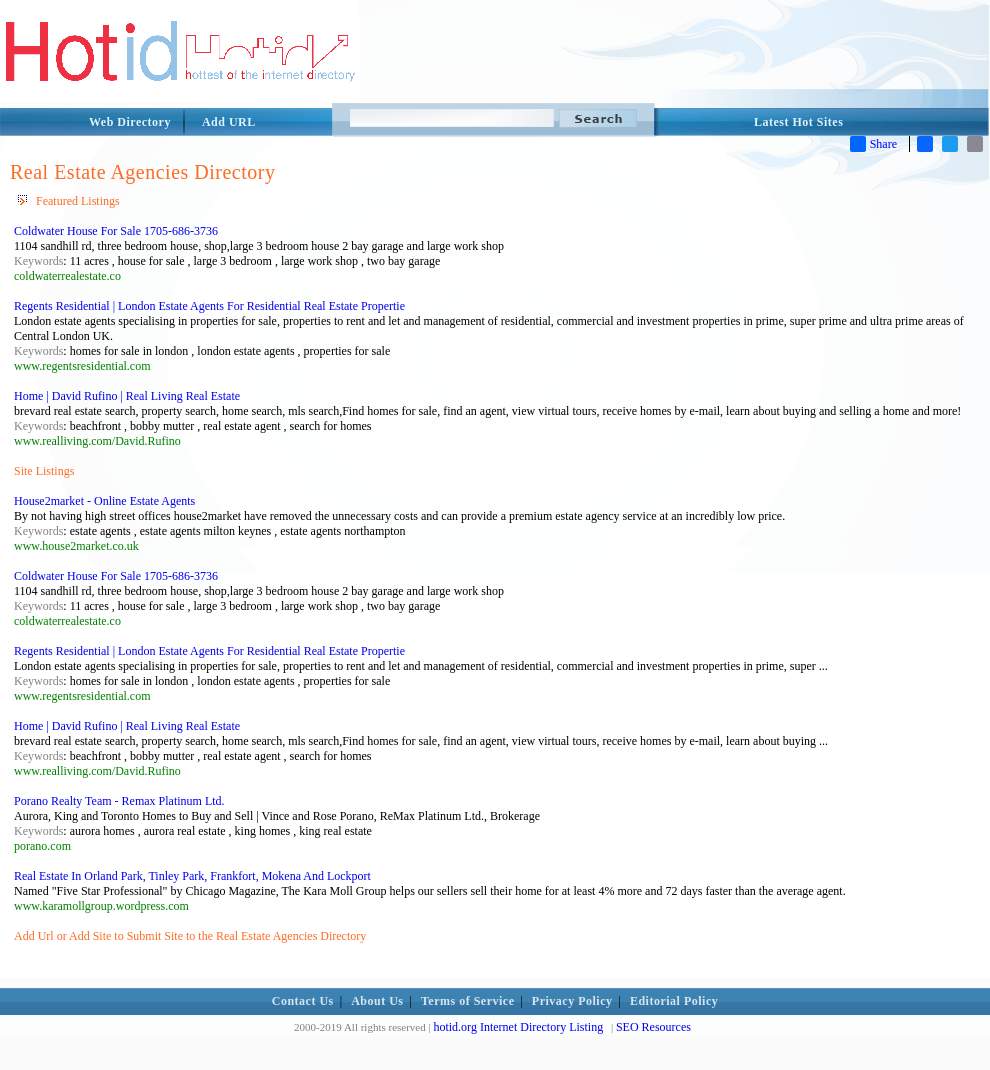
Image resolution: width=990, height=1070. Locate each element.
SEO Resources (653, 1027)
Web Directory (130, 122)
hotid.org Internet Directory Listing (518, 1027)
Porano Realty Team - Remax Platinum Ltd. (119, 801)
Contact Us (303, 1001)
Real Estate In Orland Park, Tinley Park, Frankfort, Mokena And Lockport (192, 876)
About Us (377, 1001)
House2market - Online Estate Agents (104, 501)
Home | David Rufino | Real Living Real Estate (127, 396)
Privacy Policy (572, 1001)
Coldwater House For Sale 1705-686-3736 (116, 231)
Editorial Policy (674, 1001)
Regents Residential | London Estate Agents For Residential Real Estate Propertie (209, 306)
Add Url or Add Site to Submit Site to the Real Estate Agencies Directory (190, 936)
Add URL (229, 122)
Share (873, 144)
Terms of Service (468, 1001)
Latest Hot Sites (798, 122)
